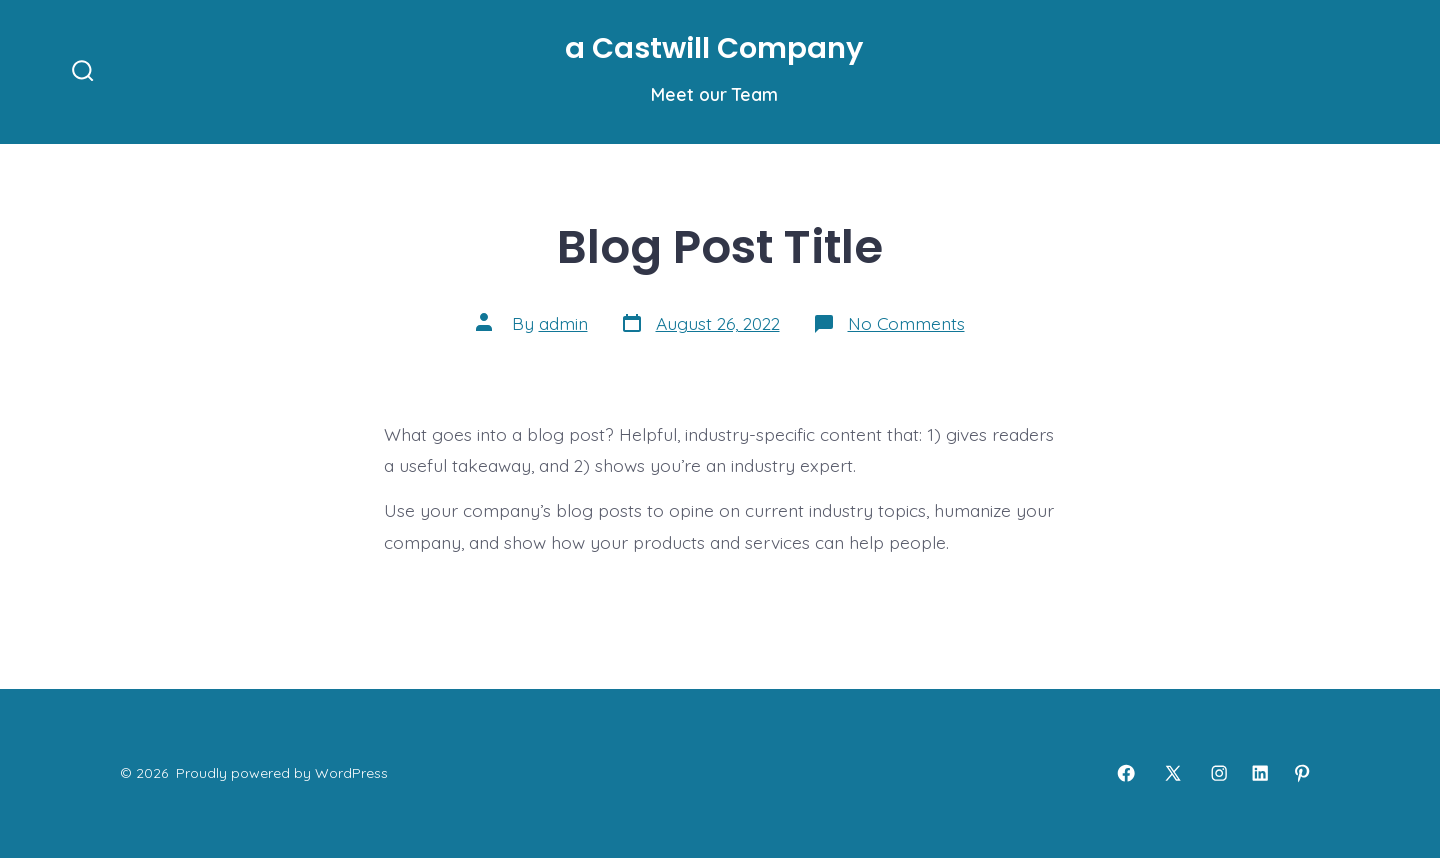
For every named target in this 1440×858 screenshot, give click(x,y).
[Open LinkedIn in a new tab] (1260, 773)
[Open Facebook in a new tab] (1126, 773)
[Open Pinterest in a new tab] (1302, 773)
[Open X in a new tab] (1173, 773)
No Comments (906, 323)
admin (563, 323)
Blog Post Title (720, 246)
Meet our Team (714, 94)
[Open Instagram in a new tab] (1219, 773)
